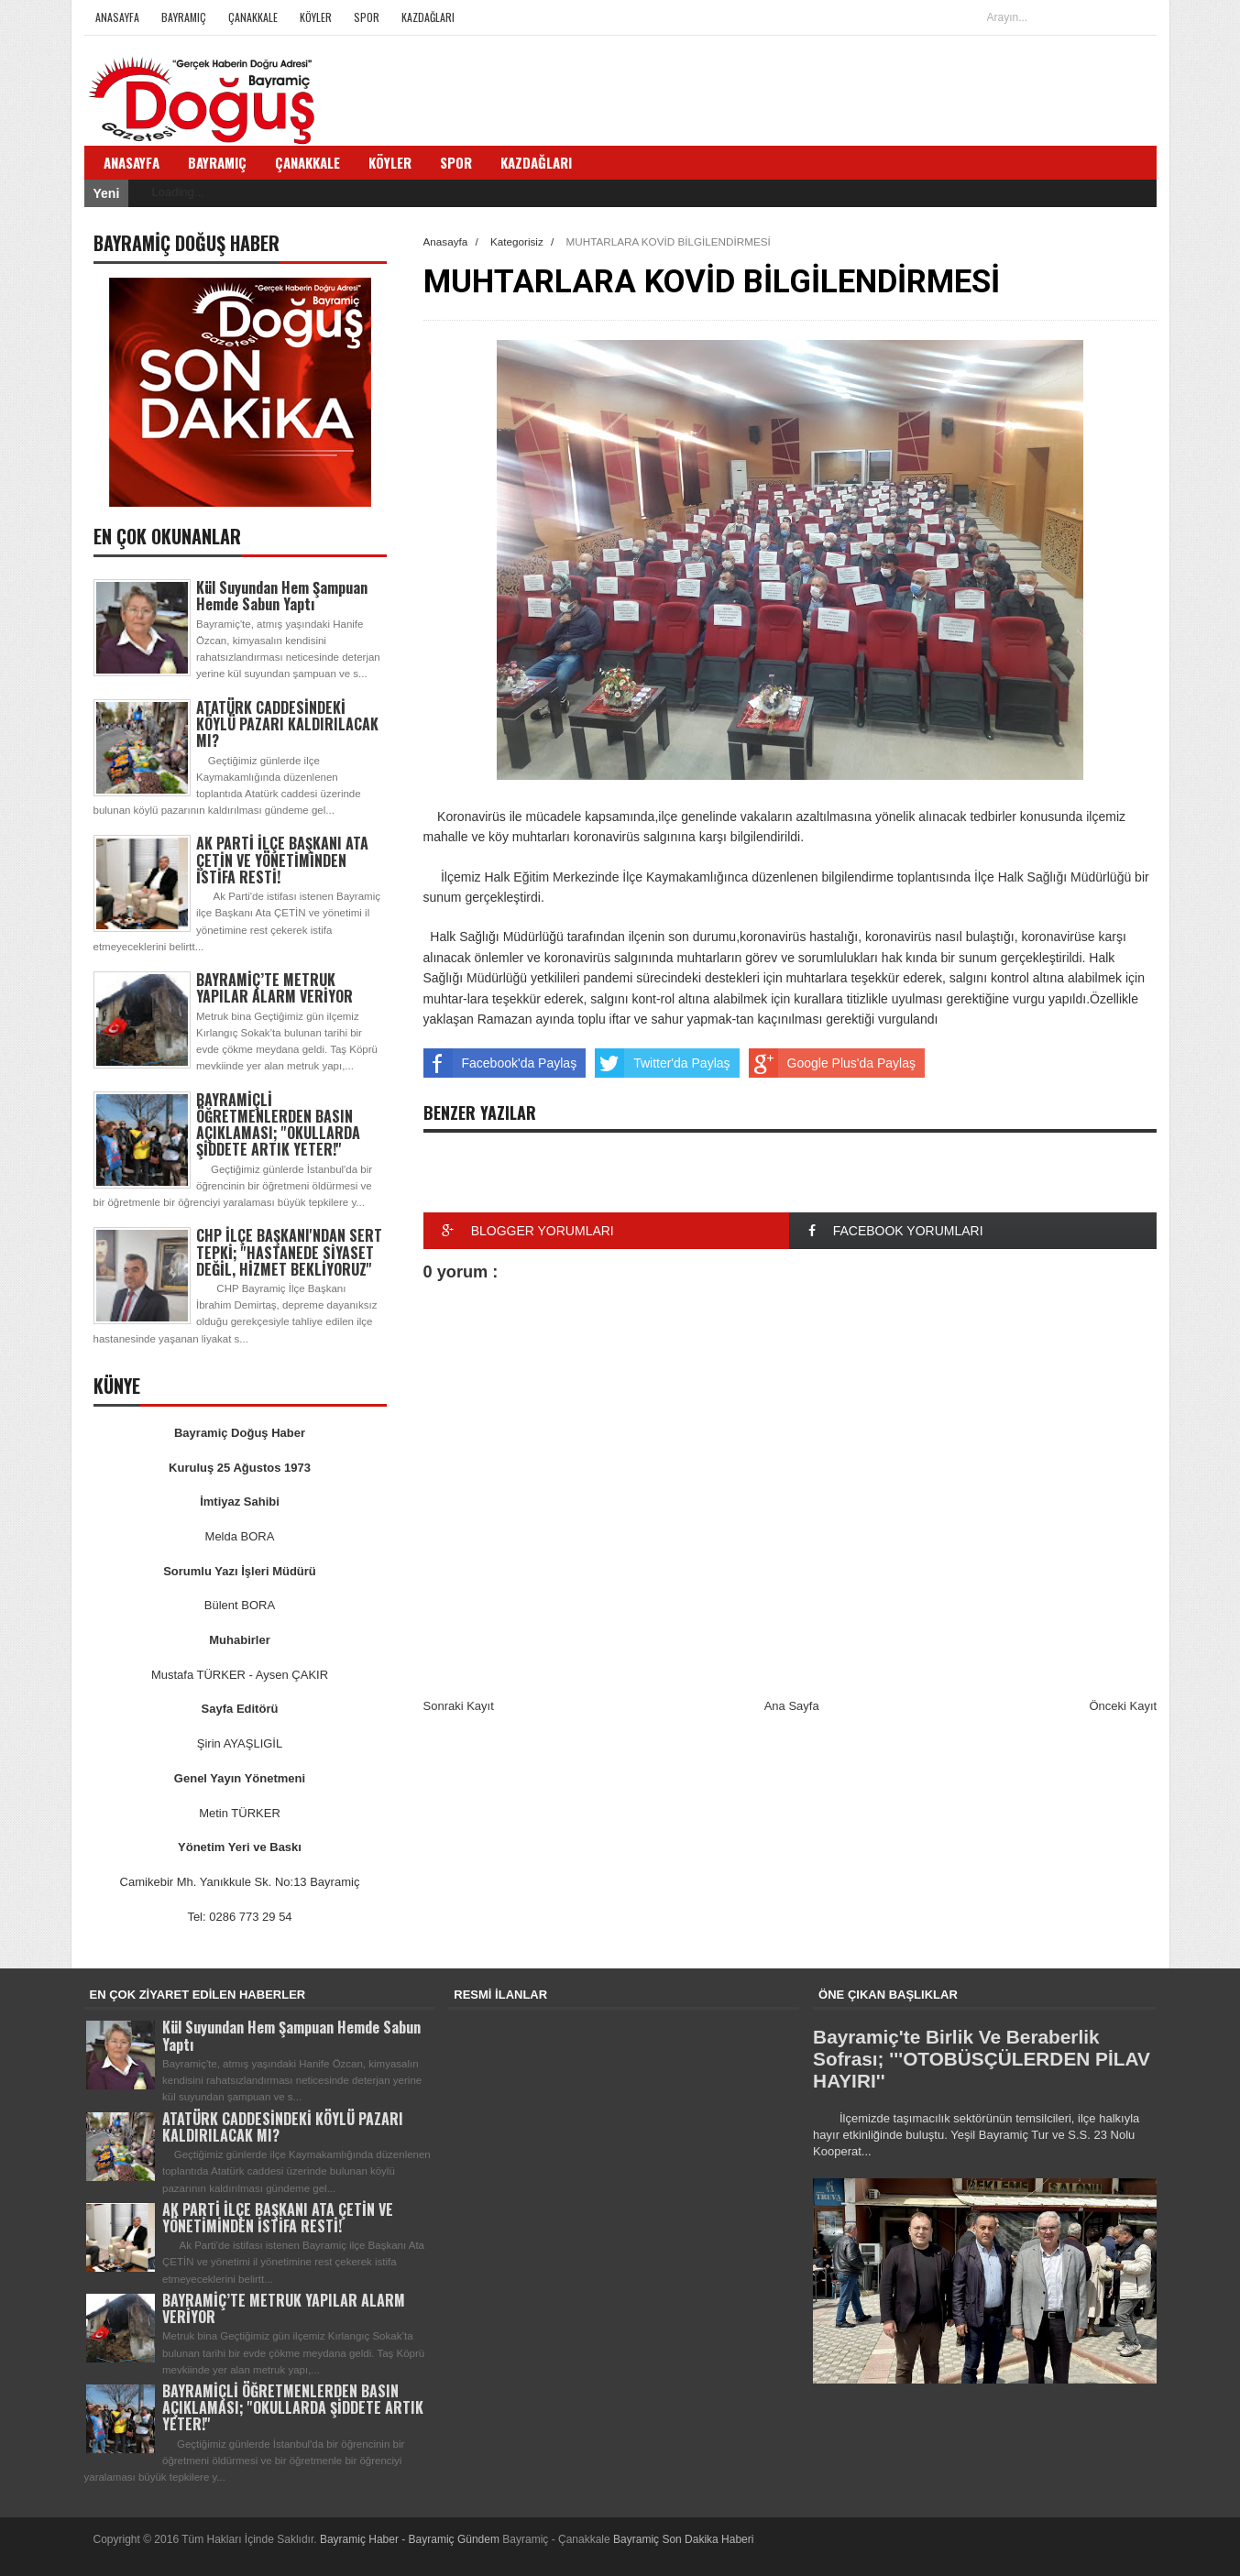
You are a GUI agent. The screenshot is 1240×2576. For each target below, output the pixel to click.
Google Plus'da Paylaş (832, 1063)
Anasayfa (117, 17)
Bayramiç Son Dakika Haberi (683, 2539)
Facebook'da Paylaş (500, 1063)
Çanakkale (253, 17)
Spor (366, 17)
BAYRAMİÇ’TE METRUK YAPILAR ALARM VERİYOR (274, 988)
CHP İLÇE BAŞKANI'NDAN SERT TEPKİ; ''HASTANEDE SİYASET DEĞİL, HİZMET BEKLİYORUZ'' (289, 1251)
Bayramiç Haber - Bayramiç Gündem (411, 2539)
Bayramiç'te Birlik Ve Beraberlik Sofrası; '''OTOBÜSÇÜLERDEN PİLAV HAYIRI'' (981, 2058)
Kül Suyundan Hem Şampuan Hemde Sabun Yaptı (282, 595)
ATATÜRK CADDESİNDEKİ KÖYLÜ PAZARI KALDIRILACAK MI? (287, 723)
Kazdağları (428, 17)
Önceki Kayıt (1123, 1706)
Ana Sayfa (791, 1706)
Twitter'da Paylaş (662, 1063)
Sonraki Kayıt (458, 1706)
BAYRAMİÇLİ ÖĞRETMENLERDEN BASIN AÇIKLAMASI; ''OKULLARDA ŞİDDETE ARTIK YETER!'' (278, 1125)
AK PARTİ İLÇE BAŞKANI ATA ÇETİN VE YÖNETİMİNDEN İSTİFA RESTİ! (282, 859)
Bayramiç (183, 17)
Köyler (316, 17)
